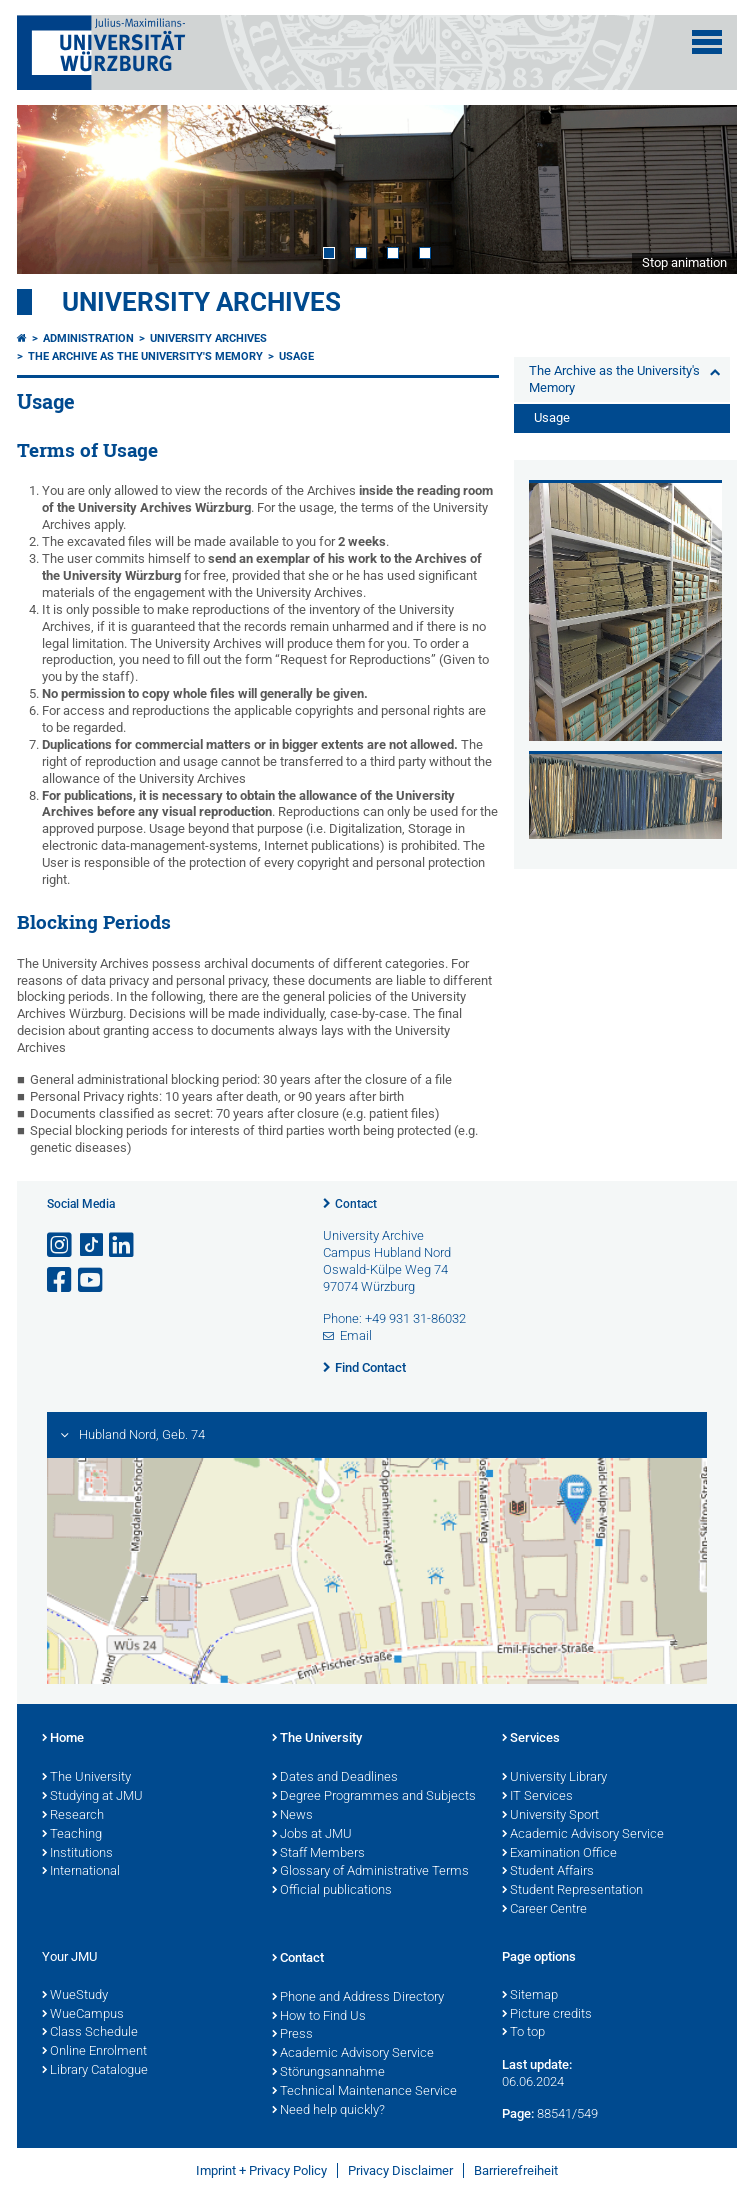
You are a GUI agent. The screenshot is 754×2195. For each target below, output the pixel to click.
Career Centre (544, 1910)
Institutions (77, 1854)
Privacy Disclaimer (400, 2170)
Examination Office (559, 1854)
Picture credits (547, 2015)
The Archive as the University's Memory (145, 356)
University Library (554, 1778)
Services (531, 1739)
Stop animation (684, 262)
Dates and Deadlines (335, 1778)
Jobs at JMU (312, 1835)
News (292, 1816)
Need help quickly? (328, 2111)
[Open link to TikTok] (92, 1245)
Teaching (72, 1835)
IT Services (537, 1797)
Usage (296, 356)
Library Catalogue (95, 2071)
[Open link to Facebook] (61, 1280)
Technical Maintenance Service (364, 2092)
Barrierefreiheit (516, 2170)
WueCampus (83, 2015)
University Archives (201, 302)
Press (292, 2035)
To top (523, 2033)
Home (63, 1739)
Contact (356, 1204)
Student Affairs (548, 1872)
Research (73, 1816)
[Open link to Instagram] (61, 1245)
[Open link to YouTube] (92, 1280)
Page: (518, 2113)
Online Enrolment (94, 2052)
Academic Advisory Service (583, 1835)
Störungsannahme (328, 2073)
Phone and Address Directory (358, 1998)
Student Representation (572, 1891)
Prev (52, 189)
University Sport (550, 1816)
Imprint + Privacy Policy (261, 2170)
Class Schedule (90, 2033)
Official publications (332, 1891)
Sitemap (530, 1996)
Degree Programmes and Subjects (374, 1797)
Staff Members (318, 1854)
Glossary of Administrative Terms (370, 1872)
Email (356, 1335)
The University (86, 1778)
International (81, 1872)
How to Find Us (319, 2017)
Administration (88, 338)
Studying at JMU (92, 1797)
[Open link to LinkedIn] (123, 1245)
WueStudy (75, 1996)
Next (702, 189)
